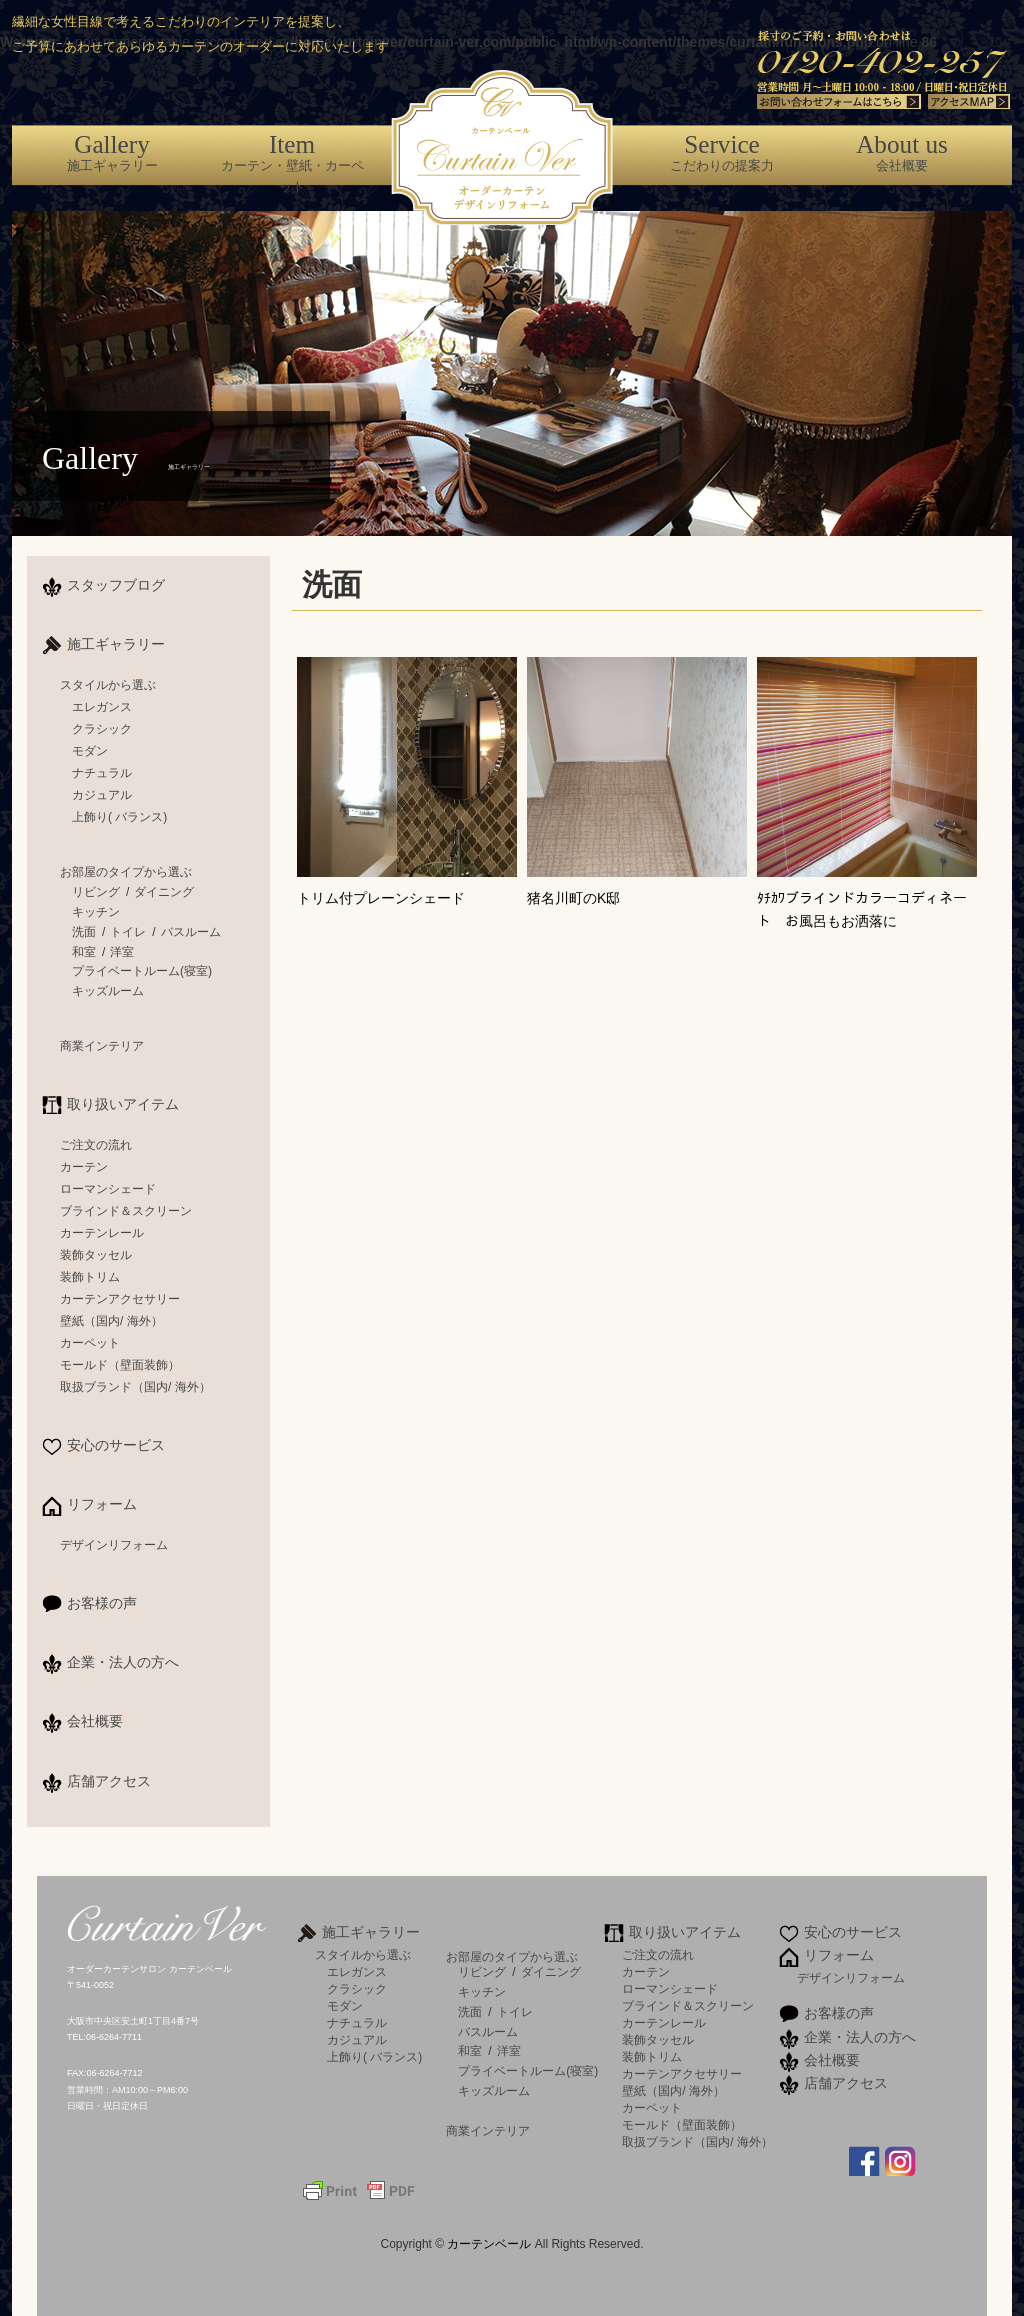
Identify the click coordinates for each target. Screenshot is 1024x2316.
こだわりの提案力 (722, 152)
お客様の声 (102, 1603)
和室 (84, 952)
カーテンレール (102, 1233)
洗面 (84, 932)
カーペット (90, 1343)
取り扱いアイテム (123, 1104)
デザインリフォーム (114, 1545)
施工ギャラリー (112, 152)
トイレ (128, 932)
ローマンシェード (108, 1189)
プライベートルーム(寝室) (142, 971)
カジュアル (102, 795)
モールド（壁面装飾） (120, 1365)
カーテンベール (490, 2244)
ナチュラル (102, 773)
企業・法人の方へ (123, 1662)
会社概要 (902, 152)
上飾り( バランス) (119, 817)
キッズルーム (108, 991)
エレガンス (102, 707)
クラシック (102, 729)
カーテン (84, 1167)
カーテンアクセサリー (120, 1299)
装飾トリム (90, 1277)
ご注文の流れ (96, 1145)
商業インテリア (102, 1046)
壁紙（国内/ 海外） (111, 1321)
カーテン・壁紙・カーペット (292, 162)
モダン (90, 751)
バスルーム (191, 932)
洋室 (122, 952)
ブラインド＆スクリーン (126, 1211)
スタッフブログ (116, 585)
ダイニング (164, 892)
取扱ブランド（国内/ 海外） (135, 1387)
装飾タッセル (96, 1255)
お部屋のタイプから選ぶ (126, 872)
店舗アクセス (109, 1781)
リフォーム (102, 1504)
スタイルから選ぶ (108, 685)
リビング (96, 892)
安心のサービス (116, 1445)
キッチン (96, 912)
